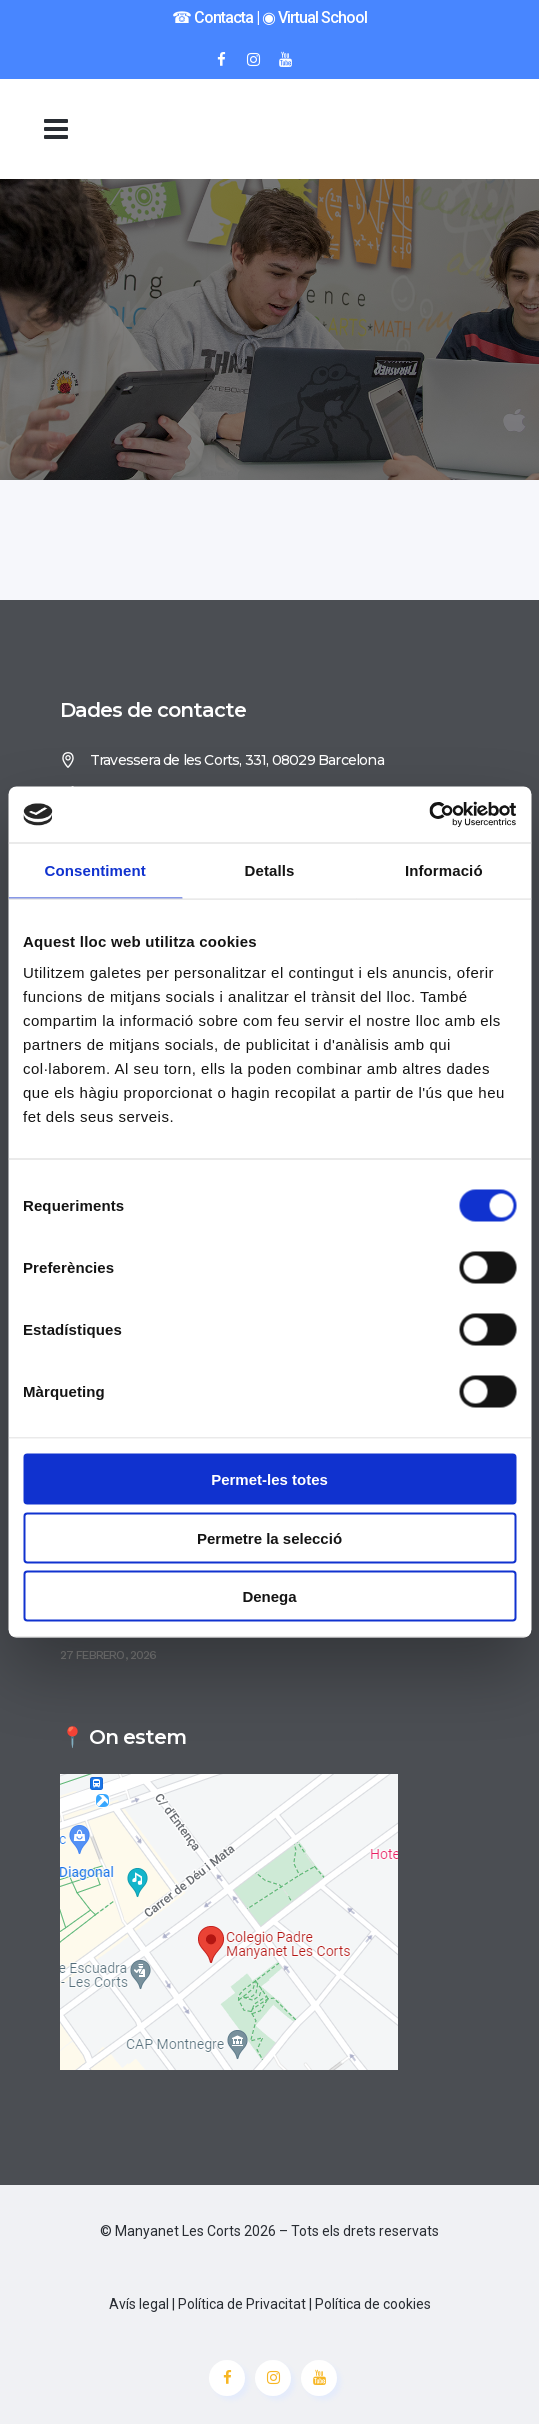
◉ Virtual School (314, 17)
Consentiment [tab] (95, 869)
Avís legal (139, 2304)
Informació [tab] (444, 869)
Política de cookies (373, 2304)
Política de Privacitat (242, 2304)
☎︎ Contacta (212, 17)
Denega (269, 1596)
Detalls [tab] (270, 869)
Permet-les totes (269, 1479)
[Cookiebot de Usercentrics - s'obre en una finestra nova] (428, 815)
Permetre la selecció (269, 1537)
